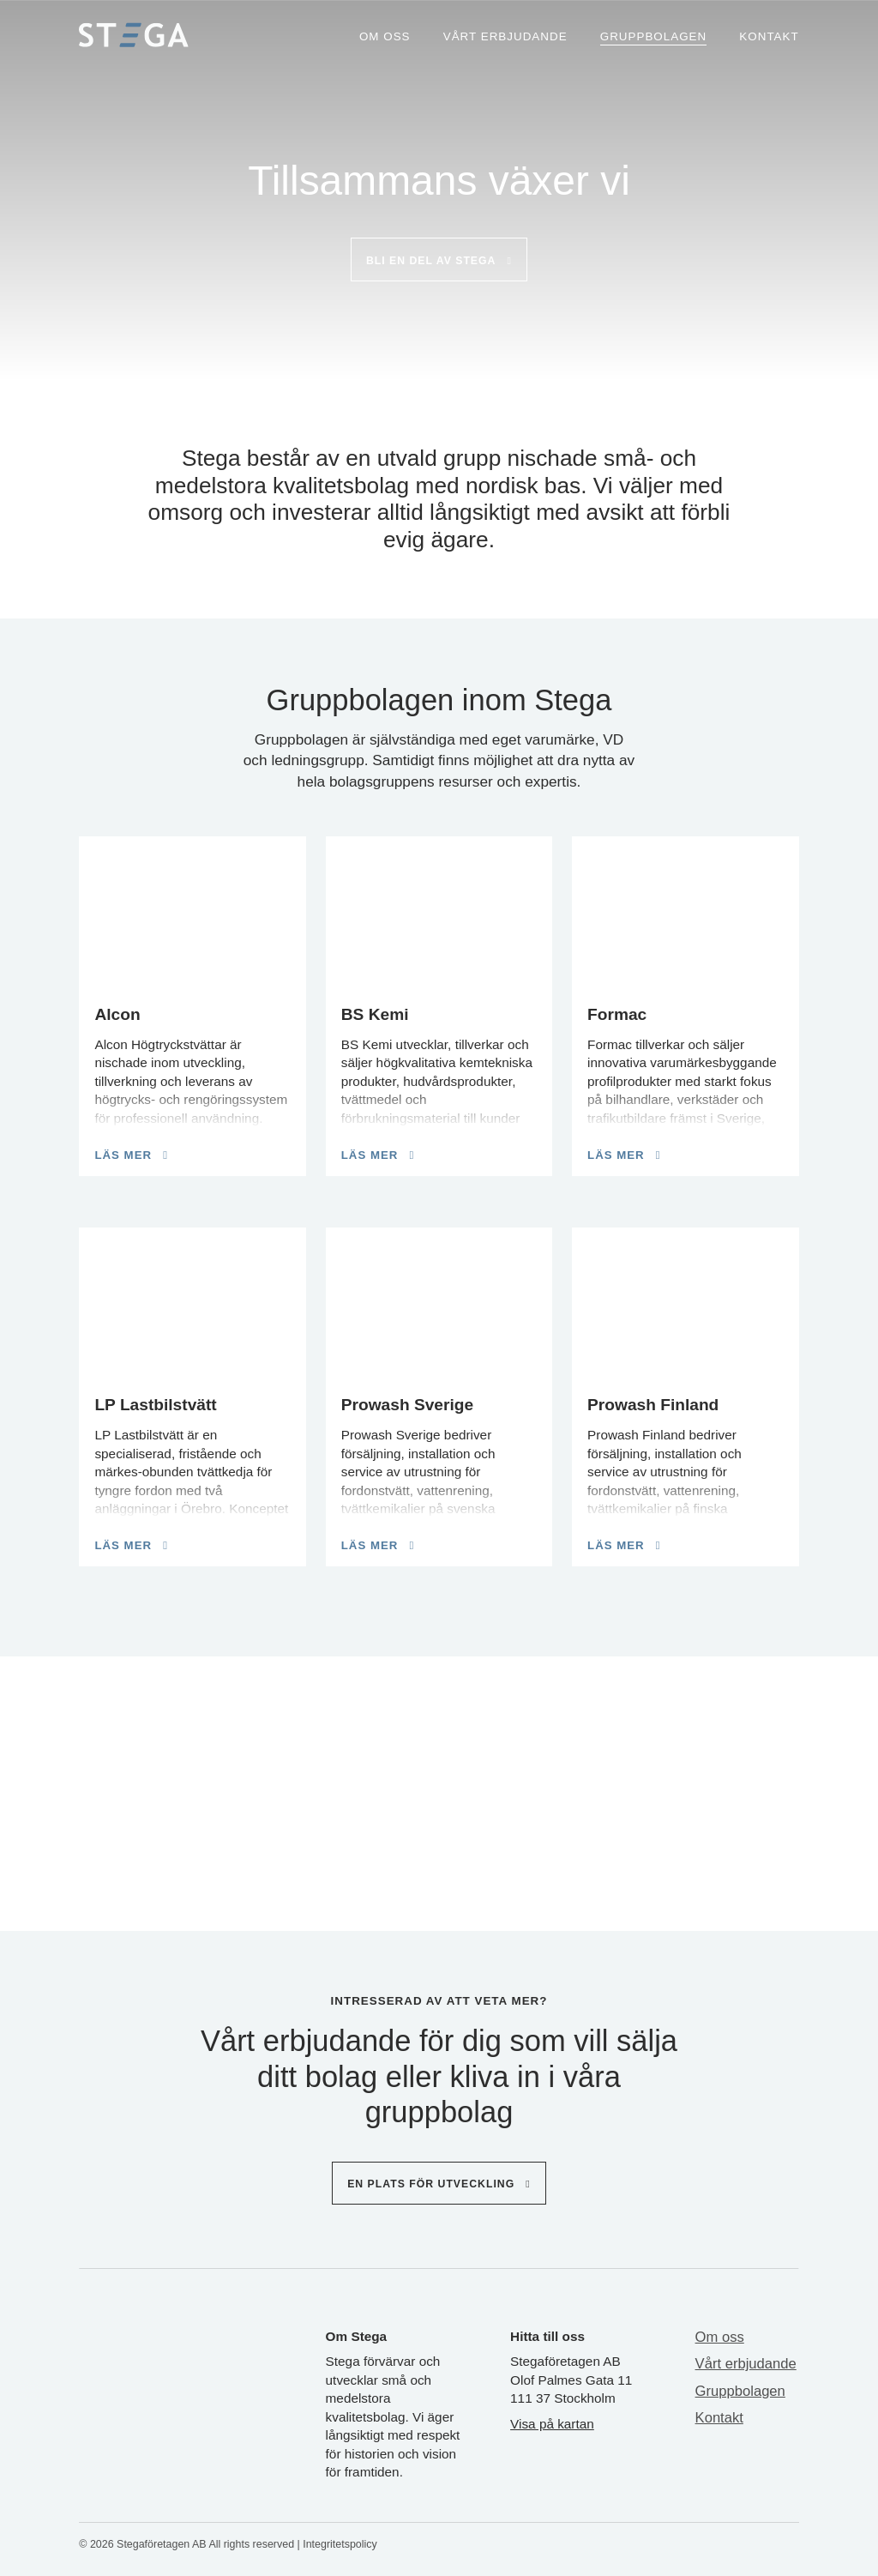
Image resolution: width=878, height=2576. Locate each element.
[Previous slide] (99, 1783)
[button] (400, 1879)
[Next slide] (771, 1783)
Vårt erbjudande (505, 36)
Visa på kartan (552, 2423)
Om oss (385, 36)
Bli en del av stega (431, 261)
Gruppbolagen (653, 36)
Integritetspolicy (340, 2544)
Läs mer (123, 1155)
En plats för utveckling (430, 2184)
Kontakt (768, 36)
